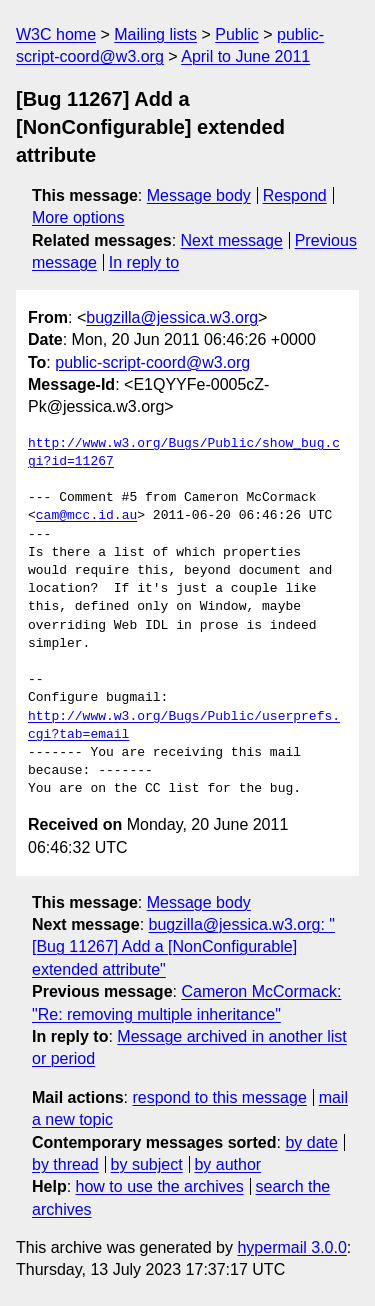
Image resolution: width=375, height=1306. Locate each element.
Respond (295, 195)
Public (237, 34)
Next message (232, 240)
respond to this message (219, 1097)
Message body (199, 195)
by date (311, 1142)
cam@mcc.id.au (86, 516)
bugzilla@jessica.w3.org (172, 317)
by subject (147, 1164)
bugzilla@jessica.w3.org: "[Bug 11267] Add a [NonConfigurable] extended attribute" (183, 947)
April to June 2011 (245, 56)
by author (227, 1164)
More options (78, 217)
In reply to (144, 262)
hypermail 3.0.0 (291, 1247)
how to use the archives (160, 1186)
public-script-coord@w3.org (152, 362)
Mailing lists (155, 34)
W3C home (56, 34)
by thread (65, 1164)
